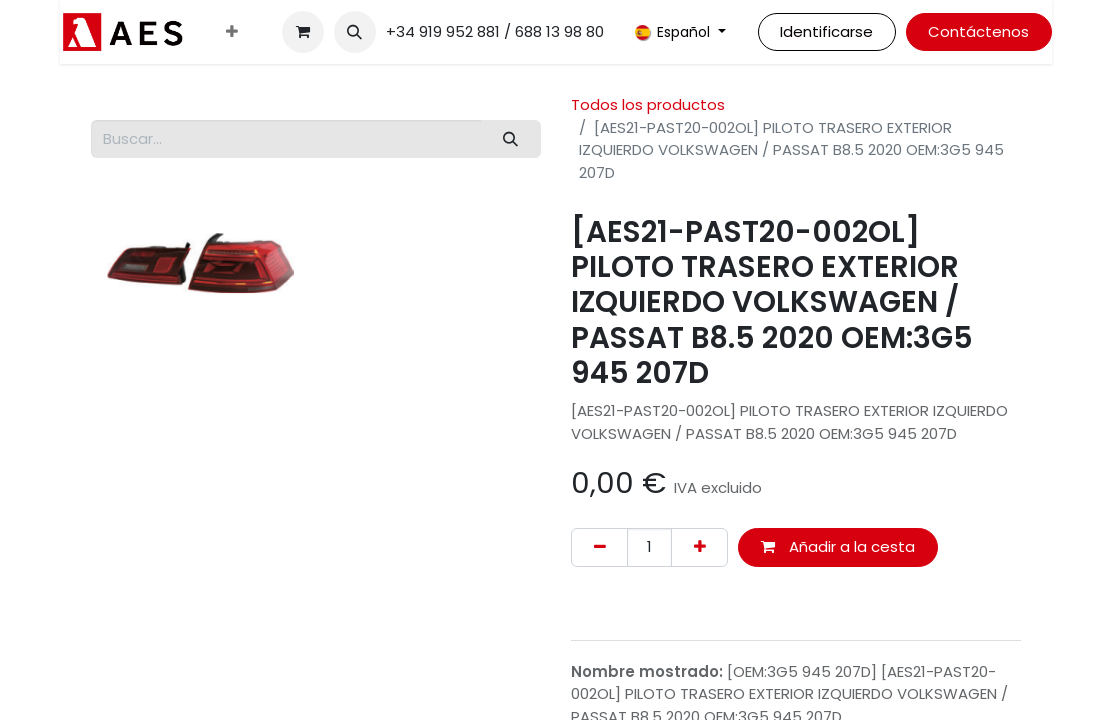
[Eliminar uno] (599, 547)
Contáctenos (978, 31)
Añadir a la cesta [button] (838, 546)
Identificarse (826, 31)
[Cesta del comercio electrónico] (303, 32)
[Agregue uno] (699, 547)
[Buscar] (511, 139)
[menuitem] (232, 32)
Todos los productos (648, 104)
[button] (355, 32)
